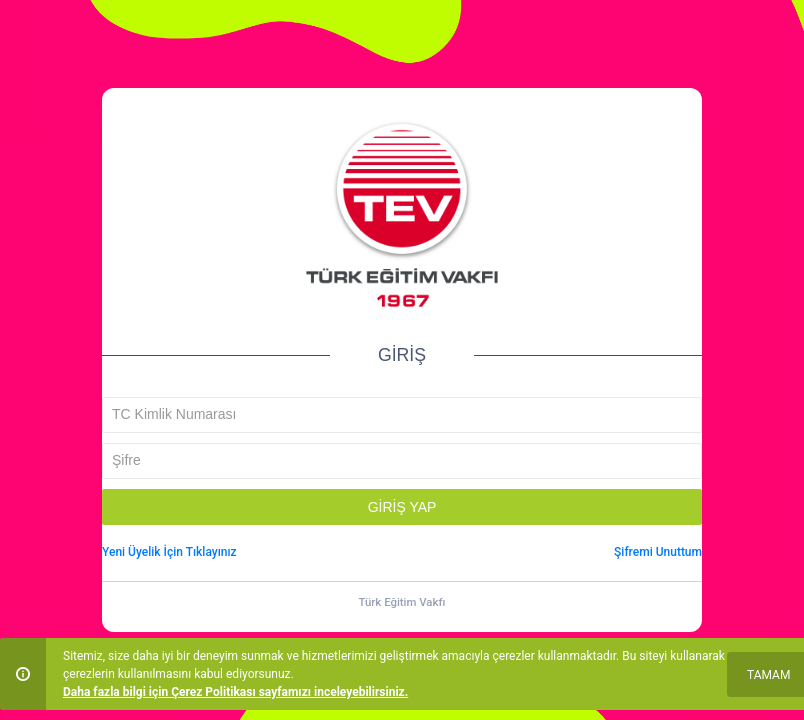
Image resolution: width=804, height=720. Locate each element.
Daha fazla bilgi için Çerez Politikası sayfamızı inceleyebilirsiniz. (235, 692)
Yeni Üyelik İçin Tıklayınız (169, 552)
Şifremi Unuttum (658, 552)
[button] (402, 507)
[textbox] (402, 415)
